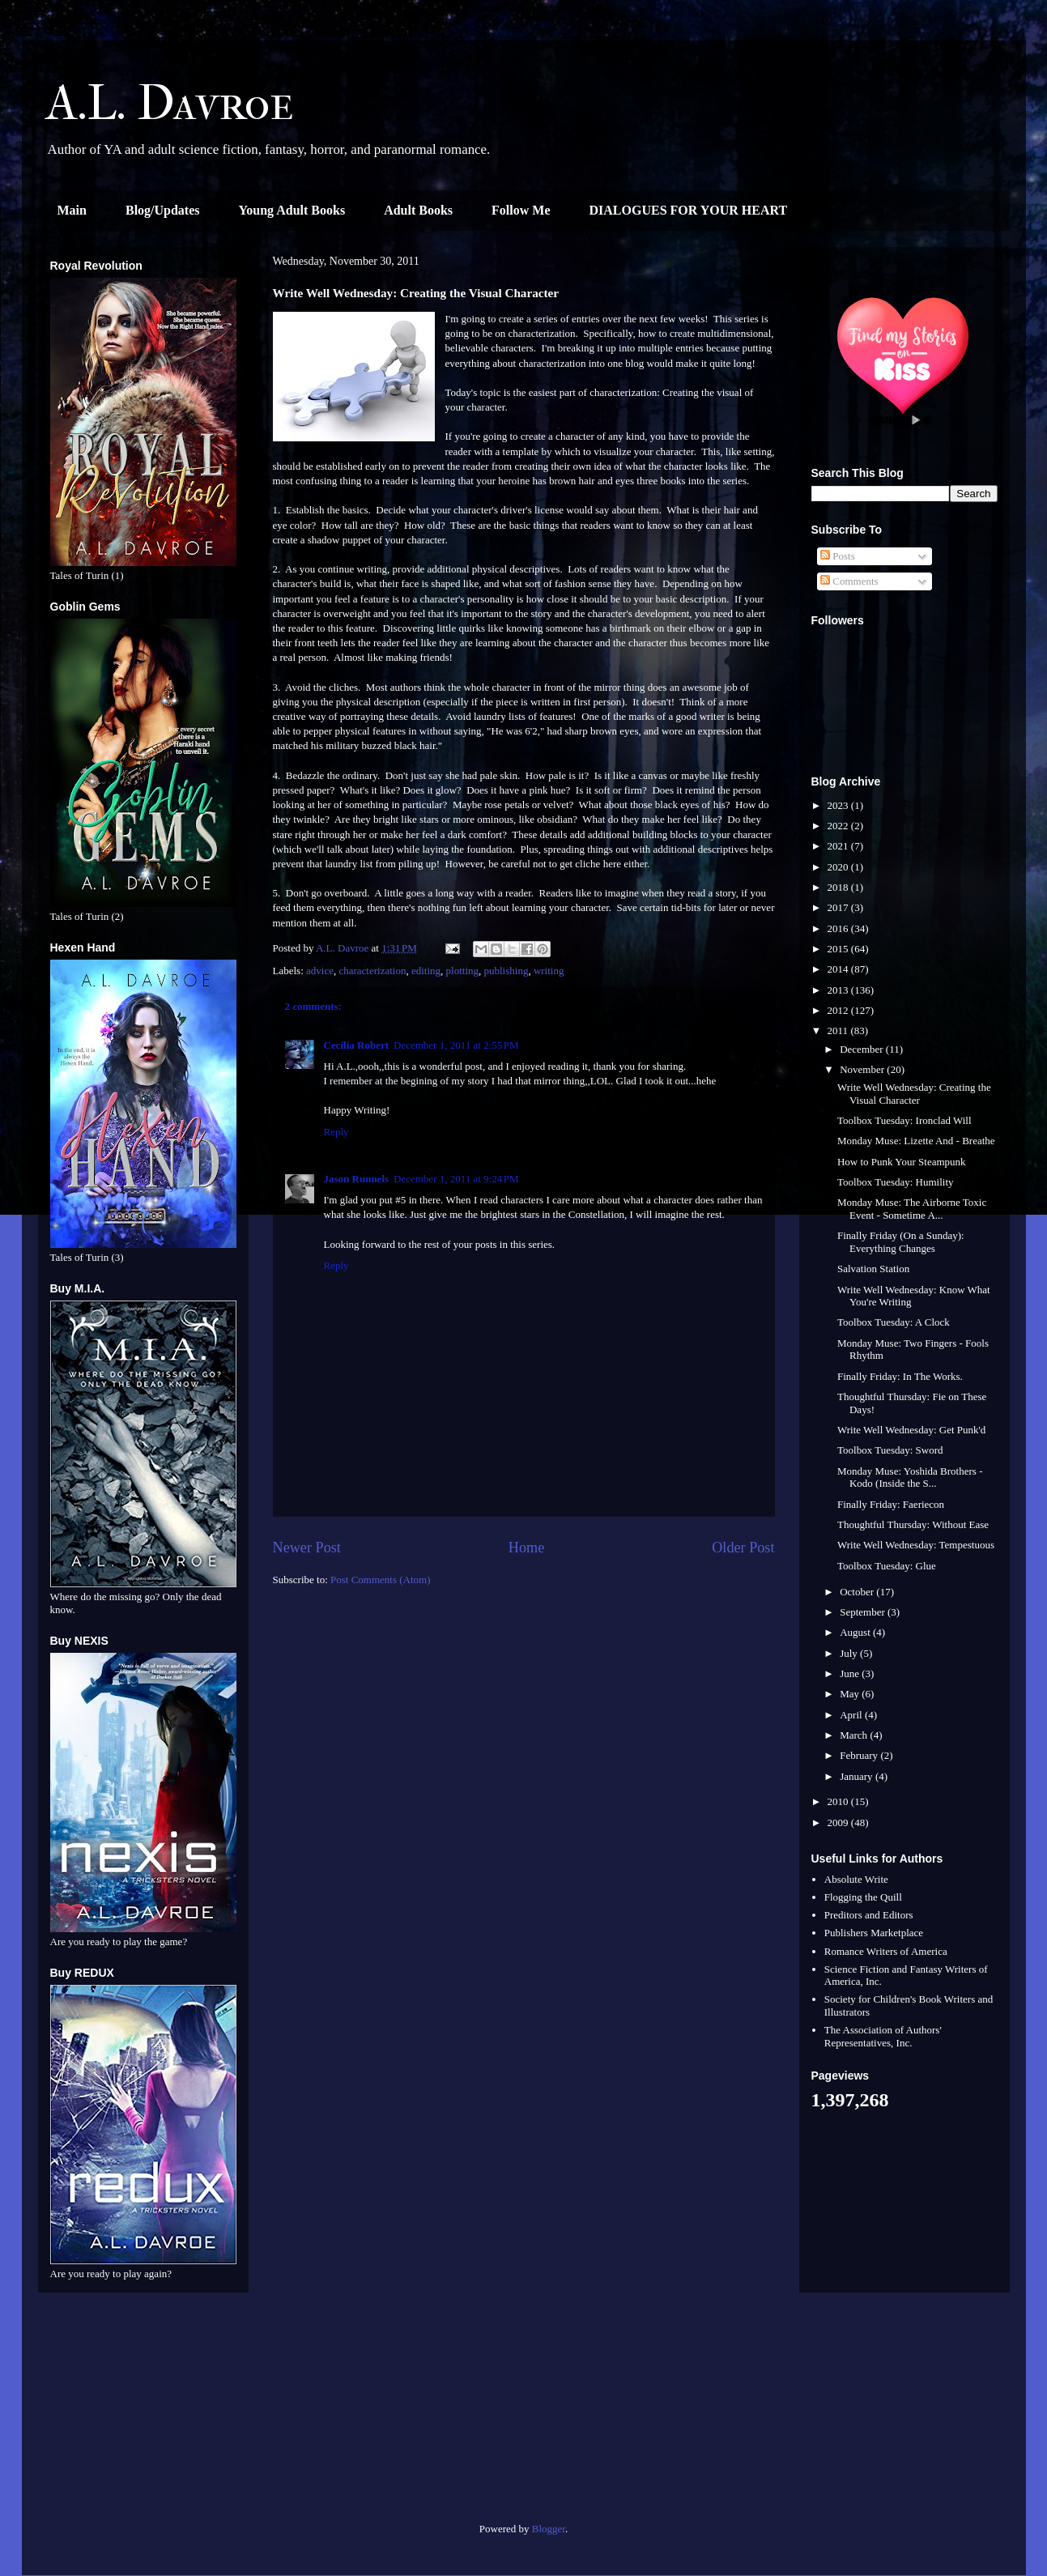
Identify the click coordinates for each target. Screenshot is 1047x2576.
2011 (839, 1030)
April (852, 1715)
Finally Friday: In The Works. (900, 1376)
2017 (839, 907)
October (858, 1592)
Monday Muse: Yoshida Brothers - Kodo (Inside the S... (909, 1477)
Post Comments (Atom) (380, 1579)
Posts (837, 556)
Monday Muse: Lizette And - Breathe (916, 1141)
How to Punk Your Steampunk (901, 1162)
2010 (839, 1801)
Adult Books (418, 210)
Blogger (548, 2529)
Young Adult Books (292, 210)
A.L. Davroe (170, 103)
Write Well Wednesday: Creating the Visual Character (914, 1093)
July (850, 1653)
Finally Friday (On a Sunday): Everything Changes (900, 1241)
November (863, 1069)
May (851, 1694)
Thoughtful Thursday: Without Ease (913, 1524)
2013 (839, 990)
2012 (839, 1010)
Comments (849, 581)
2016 (839, 928)
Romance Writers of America (885, 1951)
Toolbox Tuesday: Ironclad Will (904, 1120)
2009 (839, 1822)
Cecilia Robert (356, 1045)
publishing (506, 970)
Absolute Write (856, 1879)
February (860, 1755)
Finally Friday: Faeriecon (890, 1504)
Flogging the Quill (863, 1897)
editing (426, 970)
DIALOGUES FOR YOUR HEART (688, 210)
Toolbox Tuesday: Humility (895, 1182)
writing (549, 970)
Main (72, 210)
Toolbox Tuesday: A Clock (893, 1322)
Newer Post (307, 1547)
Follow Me (521, 210)
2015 (839, 949)
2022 (839, 826)
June (851, 1673)
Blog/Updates (163, 210)
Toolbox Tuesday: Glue (886, 1566)
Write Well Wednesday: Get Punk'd (911, 1430)
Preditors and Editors (868, 1915)
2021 (839, 846)
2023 (839, 805)
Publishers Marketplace (873, 1933)
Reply (336, 1132)
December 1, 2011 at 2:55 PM (456, 1045)
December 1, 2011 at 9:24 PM (456, 1179)
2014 (839, 969)
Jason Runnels (356, 1179)
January (857, 1776)
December (863, 1049)
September (863, 1612)
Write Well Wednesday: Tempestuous (915, 1545)
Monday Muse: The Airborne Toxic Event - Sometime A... (911, 1208)
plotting (462, 970)
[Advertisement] (143, 2414)
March (855, 1735)
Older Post (743, 1547)
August (856, 1632)
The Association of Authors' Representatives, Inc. (883, 2036)
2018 (839, 887)
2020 (839, 867)
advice (320, 970)
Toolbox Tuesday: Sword (890, 1450)
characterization (372, 970)
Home (526, 1547)
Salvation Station (873, 1268)
